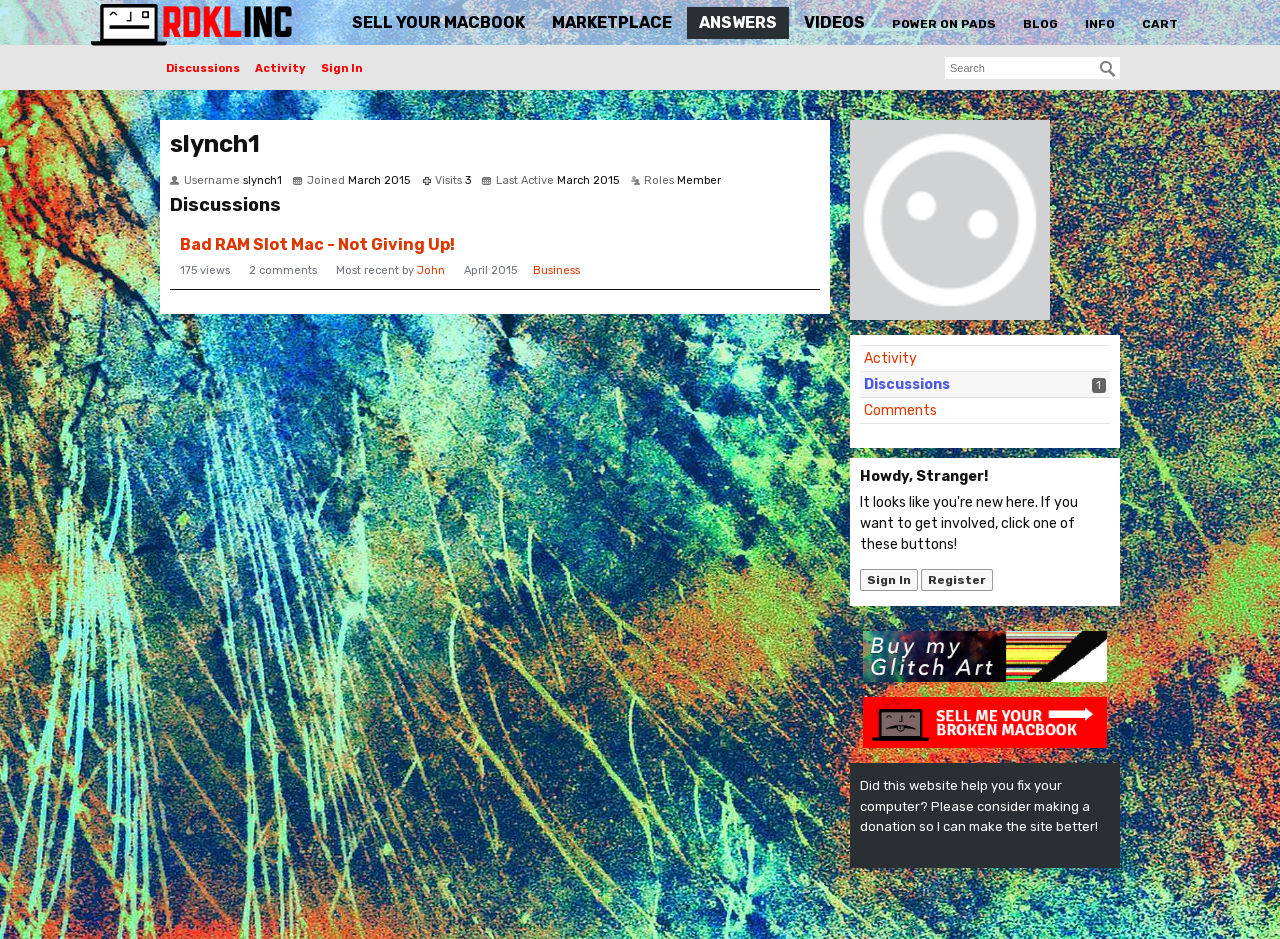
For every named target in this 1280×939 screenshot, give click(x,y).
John (431, 270)
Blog (1040, 24)
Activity (280, 68)
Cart (1160, 24)
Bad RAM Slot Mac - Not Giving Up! (317, 244)
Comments (900, 410)
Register (957, 580)
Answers (738, 22)
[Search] (1108, 69)
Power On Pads (944, 24)
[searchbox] (1032, 68)
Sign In (342, 68)
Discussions (203, 68)
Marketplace (612, 22)
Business (556, 270)
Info (1100, 24)
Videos (834, 22)
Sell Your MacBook (438, 22)
